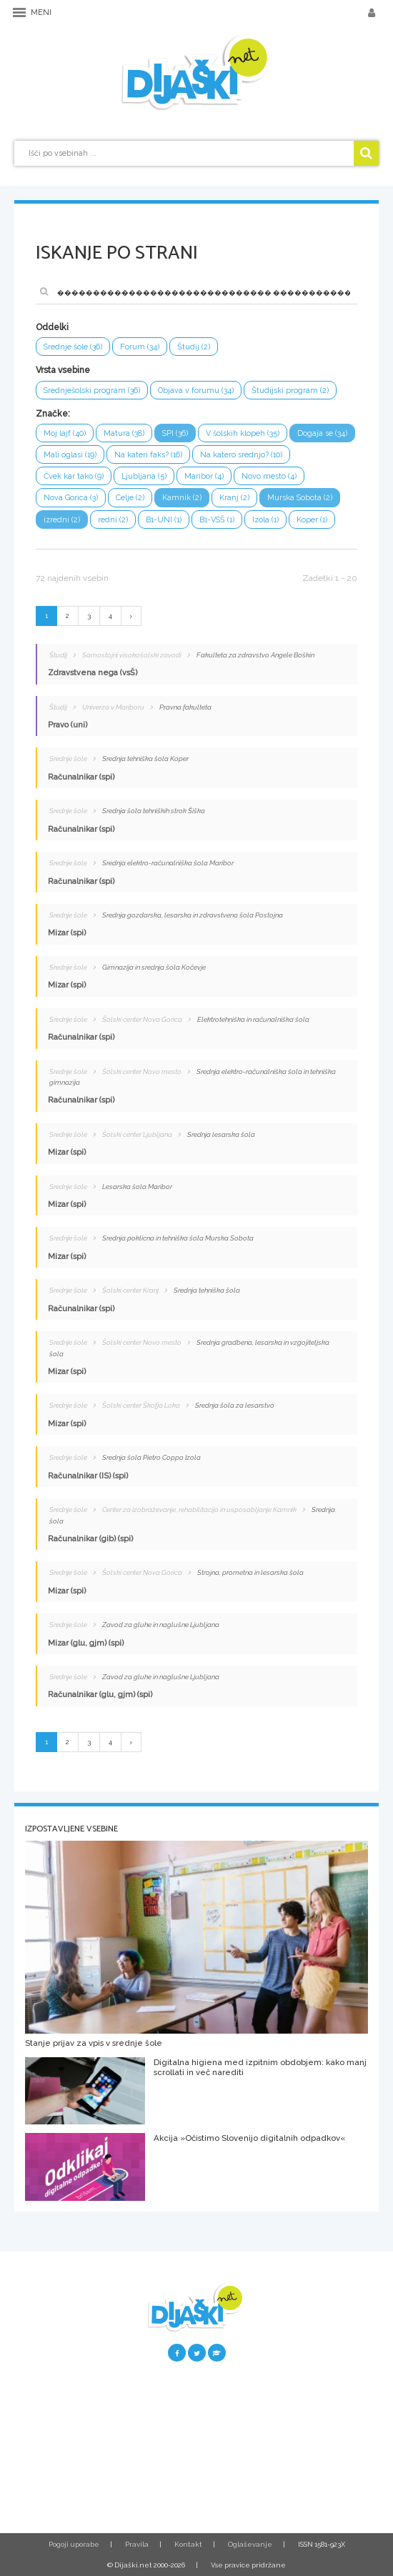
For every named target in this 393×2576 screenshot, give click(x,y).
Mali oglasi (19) (70, 454)
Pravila (137, 2544)
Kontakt (188, 2544)
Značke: (53, 414)
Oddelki (52, 327)
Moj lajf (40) (65, 433)
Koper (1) (312, 519)
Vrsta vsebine (63, 370)
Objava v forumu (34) (196, 390)
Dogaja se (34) (322, 433)
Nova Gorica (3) (71, 497)
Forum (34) (139, 347)
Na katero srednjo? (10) (241, 454)
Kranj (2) (234, 497)
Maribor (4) (204, 476)
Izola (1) (265, 519)
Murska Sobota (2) (299, 497)
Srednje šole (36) (73, 347)
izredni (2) (62, 519)
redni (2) (113, 519)
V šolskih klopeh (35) (242, 433)
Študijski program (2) (290, 390)
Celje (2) (130, 497)
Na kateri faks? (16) (148, 454)
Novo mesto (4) (269, 476)
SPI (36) (175, 433)
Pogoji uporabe (74, 2544)
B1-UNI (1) (163, 519)
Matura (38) (124, 433)
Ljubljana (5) (143, 476)
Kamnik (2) (182, 497)
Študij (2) (193, 347)
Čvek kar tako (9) (74, 476)
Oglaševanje (250, 2544)
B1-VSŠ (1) (216, 519)
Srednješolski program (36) (92, 390)
